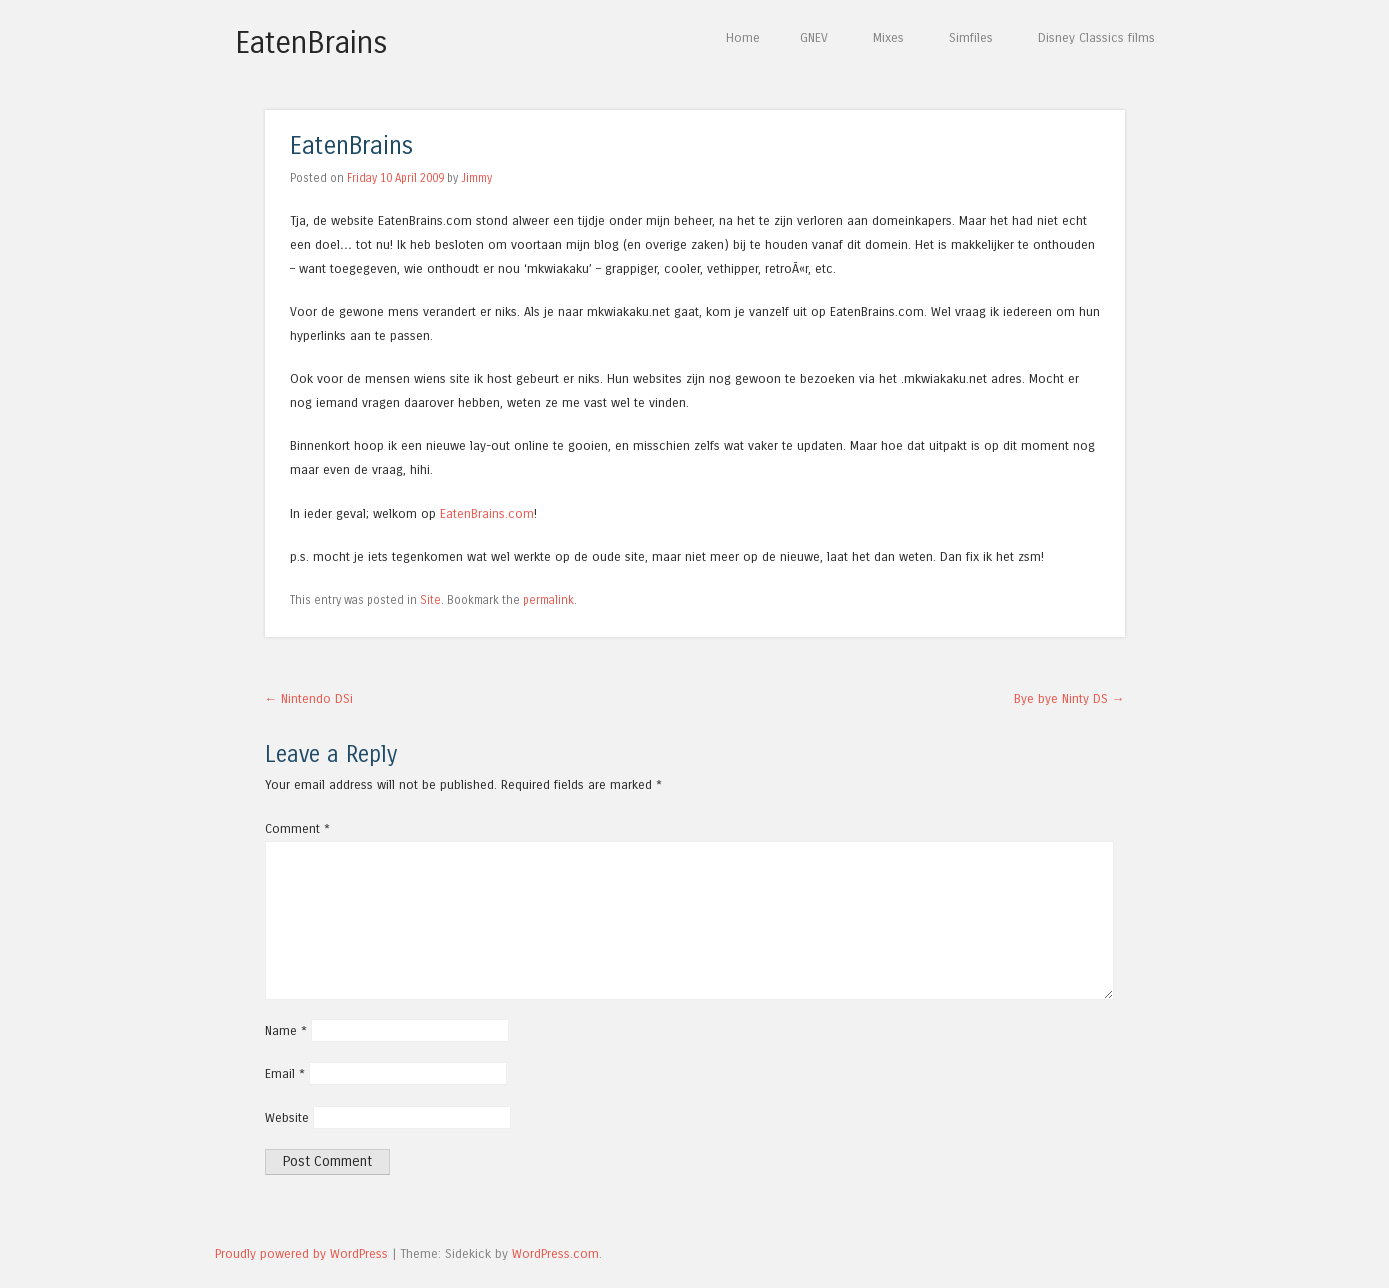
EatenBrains (311, 43)
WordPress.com (555, 1253)
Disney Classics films (1096, 37)
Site (430, 600)
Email (285, 1073)
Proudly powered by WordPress (301, 1253)
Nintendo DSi (309, 698)
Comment (297, 828)
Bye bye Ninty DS (1069, 698)
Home (743, 37)
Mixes (888, 37)
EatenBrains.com (487, 513)
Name (286, 1030)
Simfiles (971, 37)
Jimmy (476, 178)
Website (287, 1117)
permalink (548, 600)
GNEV (814, 37)
